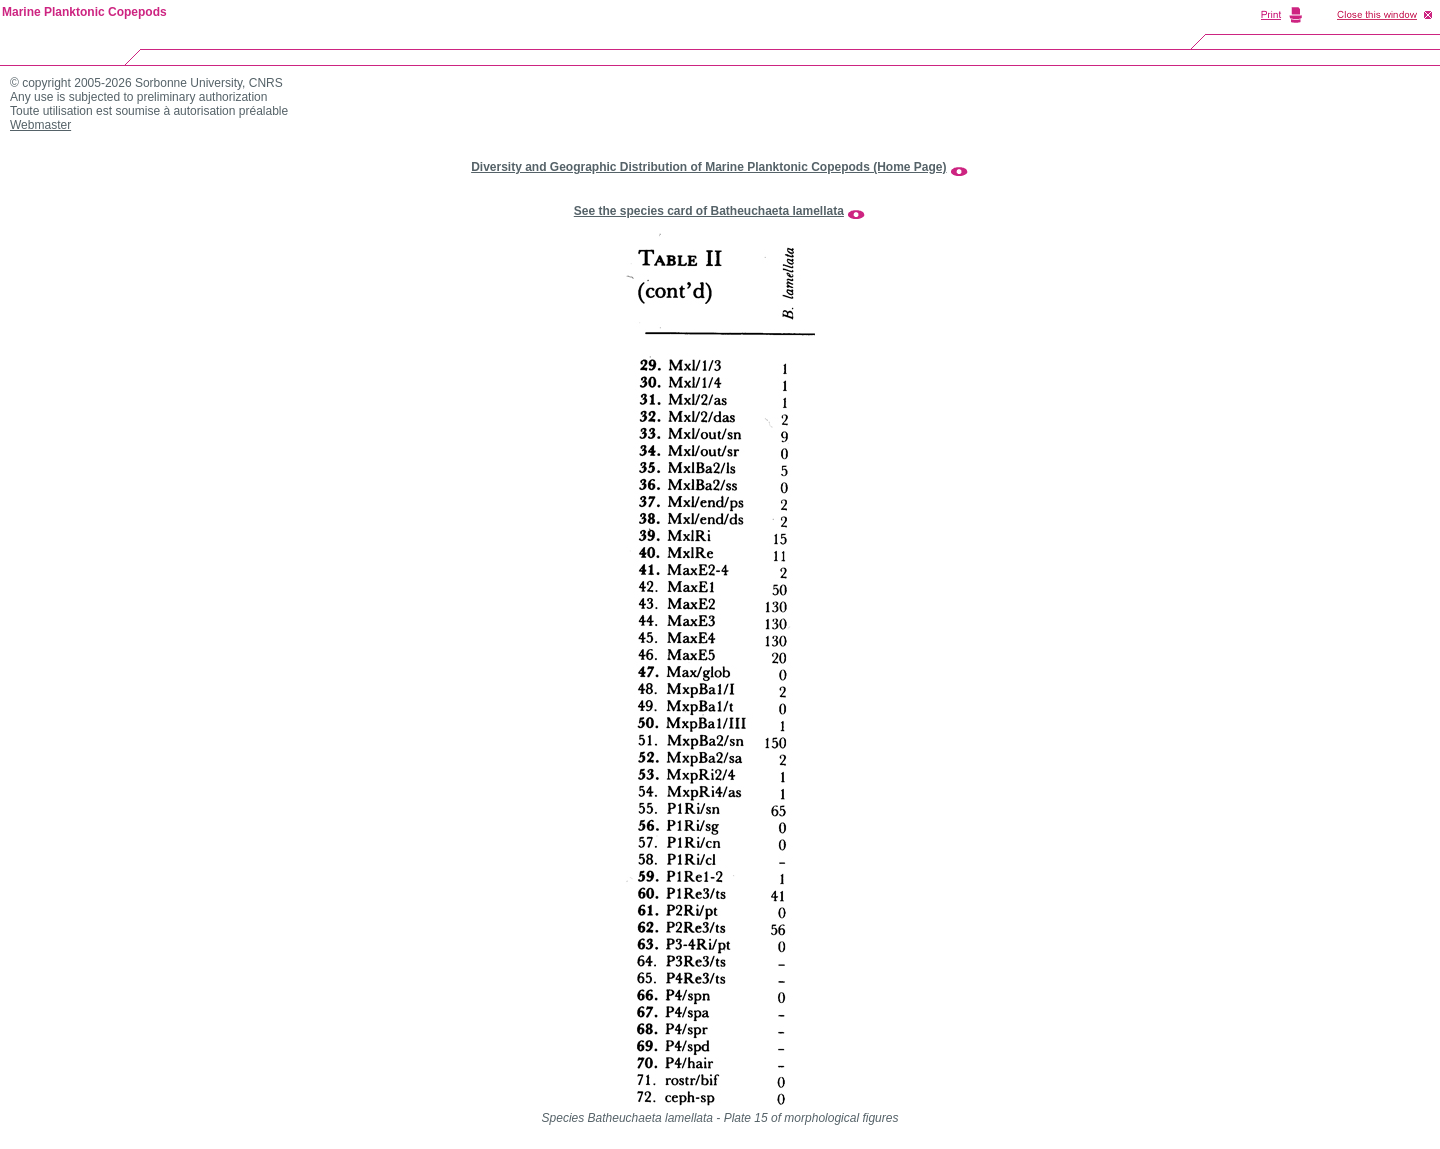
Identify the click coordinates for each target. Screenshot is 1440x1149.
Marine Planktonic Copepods (84, 12)
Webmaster (40, 125)
